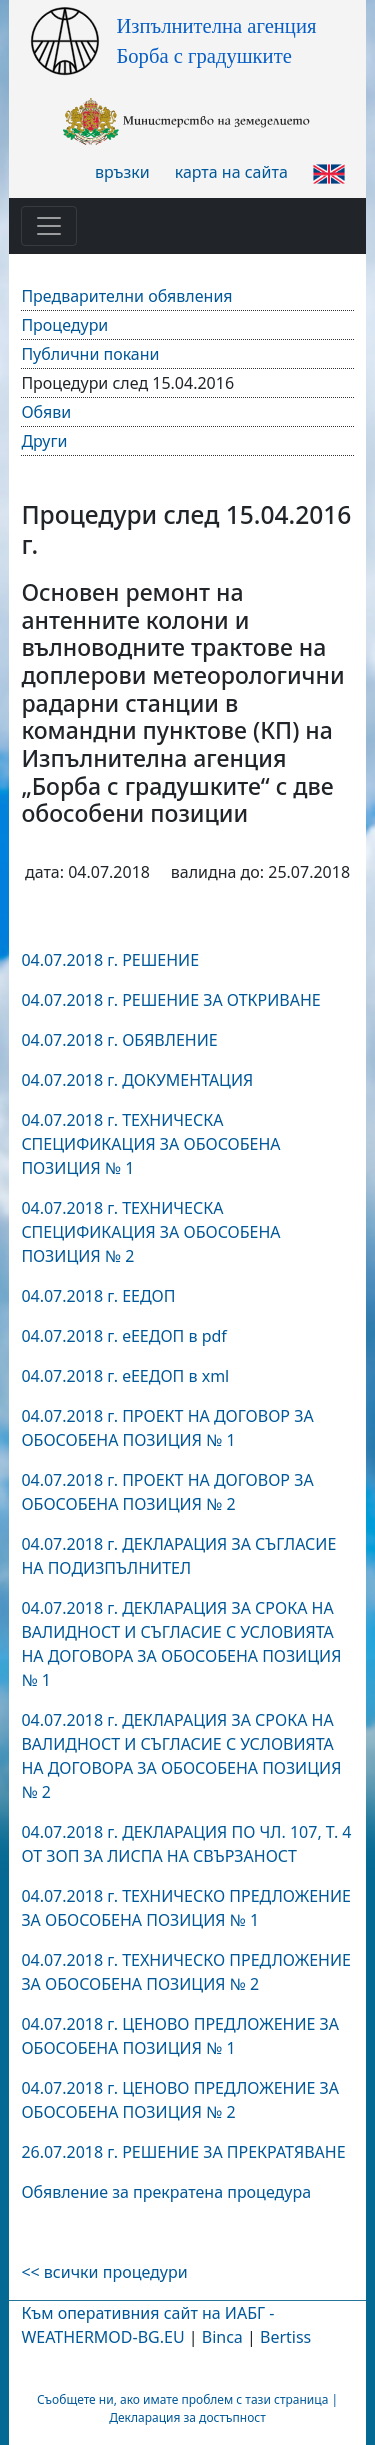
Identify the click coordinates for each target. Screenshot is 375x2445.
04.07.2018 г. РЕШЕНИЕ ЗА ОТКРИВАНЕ (170, 1000)
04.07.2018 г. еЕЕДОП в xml (125, 1376)
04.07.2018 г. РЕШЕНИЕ (110, 960)
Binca (222, 2337)
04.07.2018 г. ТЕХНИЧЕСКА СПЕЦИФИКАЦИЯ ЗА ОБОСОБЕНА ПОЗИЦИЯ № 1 (150, 1144)
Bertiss (285, 2337)
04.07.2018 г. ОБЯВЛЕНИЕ (119, 1040)
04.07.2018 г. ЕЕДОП (98, 1296)
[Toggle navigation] (49, 226)
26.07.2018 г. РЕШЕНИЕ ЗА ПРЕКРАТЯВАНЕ (183, 2152)
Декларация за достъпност (187, 2417)
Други (44, 441)
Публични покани (90, 354)
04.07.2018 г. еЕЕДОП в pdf (123, 1336)
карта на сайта (231, 172)
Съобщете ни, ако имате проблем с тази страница (182, 2399)
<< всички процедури (104, 2272)
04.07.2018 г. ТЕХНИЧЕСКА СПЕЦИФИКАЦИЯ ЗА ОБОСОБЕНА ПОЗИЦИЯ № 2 (150, 1232)
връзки (122, 172)
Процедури (64, 325)
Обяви (46, 412)
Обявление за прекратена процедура (166, 2192)
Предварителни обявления (126, 296)
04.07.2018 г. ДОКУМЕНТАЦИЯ (137, 1080)
